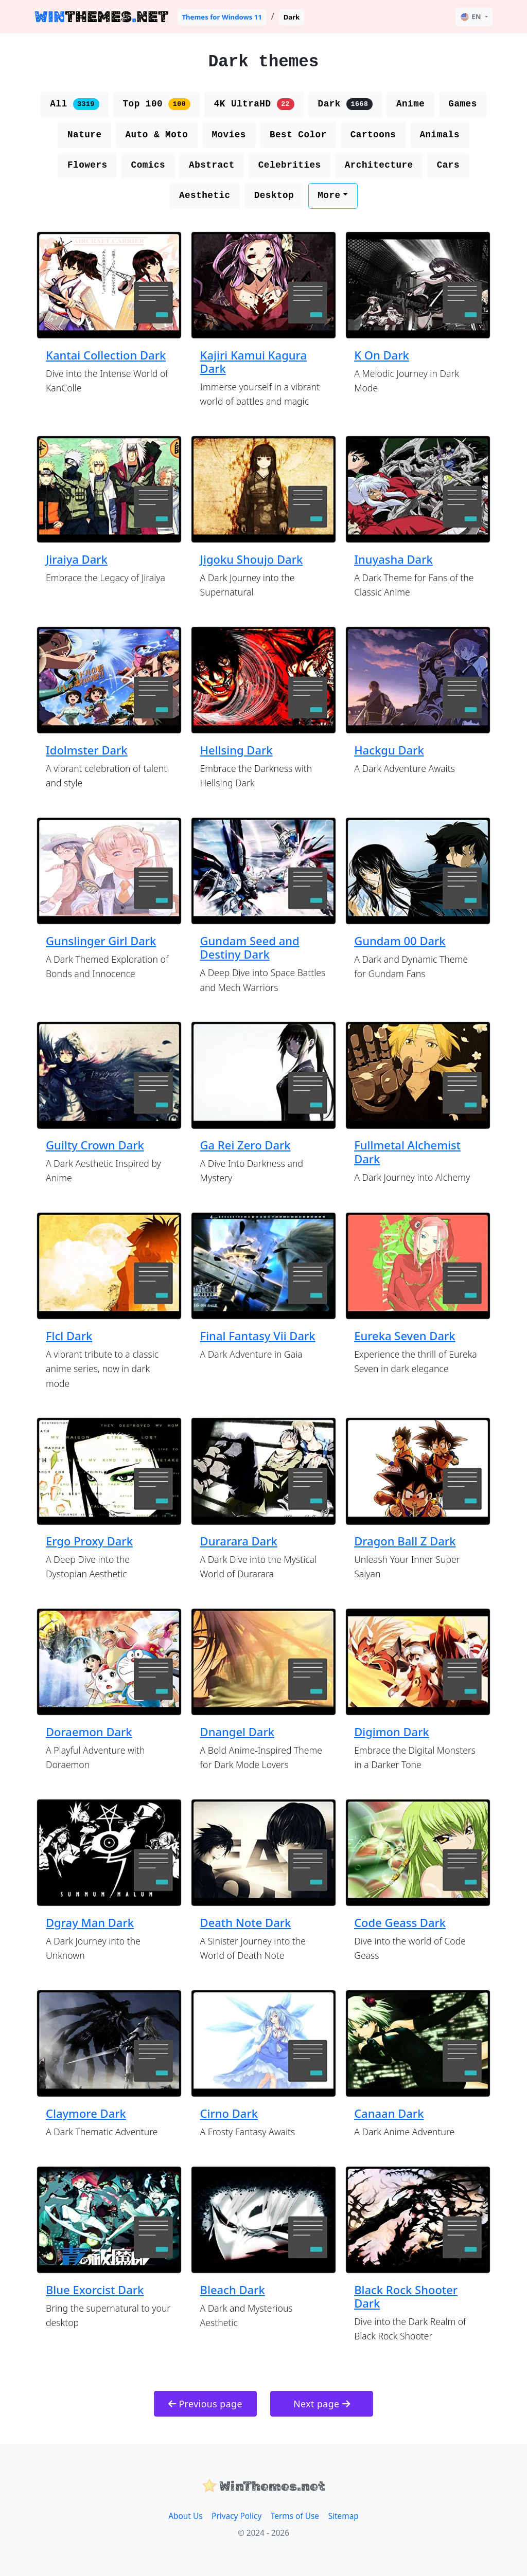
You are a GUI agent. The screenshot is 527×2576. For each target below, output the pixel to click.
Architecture (379, 165)
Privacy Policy (236, 2516)
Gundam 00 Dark (400, 940)
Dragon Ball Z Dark (404, 1540)
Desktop (274, 195)
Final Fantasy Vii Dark (257, 1335)
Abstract (212, 165)
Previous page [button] (205, 2404)
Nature (84, 135)
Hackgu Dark (389, 750)
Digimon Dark (391, 1731)
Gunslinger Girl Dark (101, 940)
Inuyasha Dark (393, 559)
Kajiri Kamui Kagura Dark (253, 361)
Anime (410, 104)
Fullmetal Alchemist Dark (407, 1151)
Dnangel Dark (237, 1731)
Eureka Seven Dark (404, 1335)
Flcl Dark (69, 1335)
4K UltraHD (254, 104)
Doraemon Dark (89, 1731)
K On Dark (381, 355)
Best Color (298, 135)
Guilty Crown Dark (95, 1144)
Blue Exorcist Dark (95, 2289)
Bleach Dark (232, 2289)
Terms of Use (295, 2516)
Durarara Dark (238, 1540)
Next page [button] (321, 2404)
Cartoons (373, 135)
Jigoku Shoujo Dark (251, 559)
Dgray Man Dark (90, 1922)
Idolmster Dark (87, 750)
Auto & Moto (156, 135)
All (74, 104)
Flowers (87, 165)
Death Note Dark (245, 1922)
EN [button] (470, 17)
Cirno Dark (229, 2113)
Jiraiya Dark (77, 559)
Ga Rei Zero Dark (245, 1144)
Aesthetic (205, 195)
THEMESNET (101, 17)
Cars (448, 165)
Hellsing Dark (236, 750)
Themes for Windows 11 (222, 17)
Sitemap (343, 2516)
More (329, 195)
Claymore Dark (86, 2113)
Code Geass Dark (400, 1922)
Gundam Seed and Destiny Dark (250, 947)
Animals (439, 135)
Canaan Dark (389, 2113)
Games (462, 104)
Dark (345, 104)
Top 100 (156, 104)
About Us (185, 2516)
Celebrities (289, 165)
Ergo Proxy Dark (89, 1540)
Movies (229, 135)
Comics (148, 165)
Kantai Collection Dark (106, 355)
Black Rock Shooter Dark (406, 2296)
